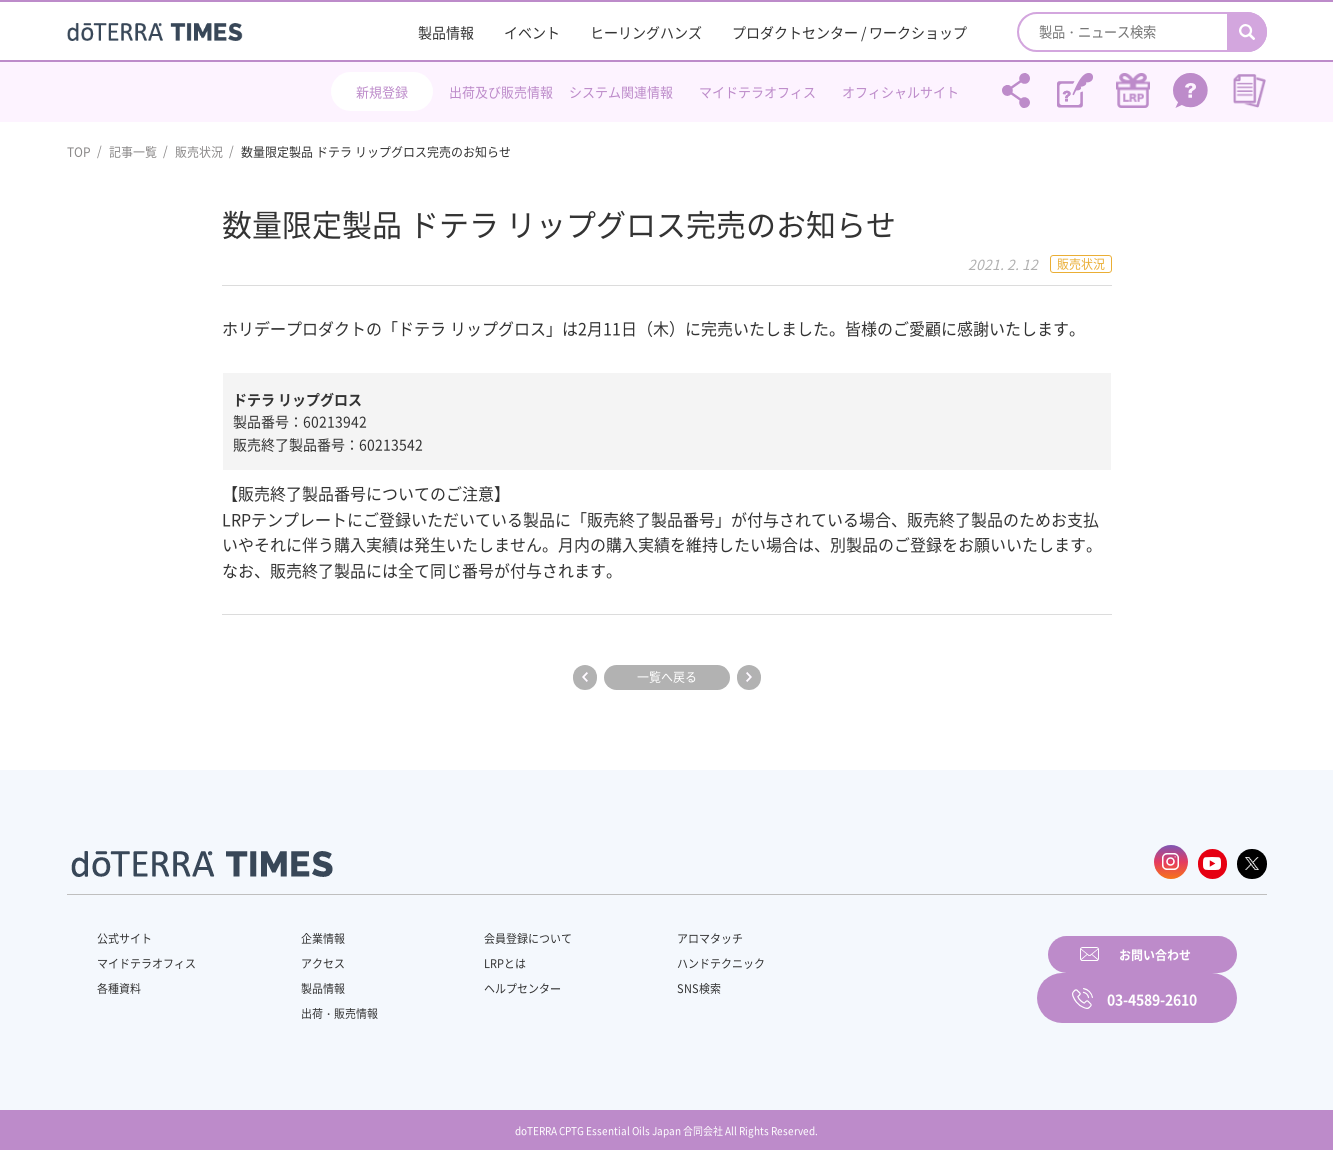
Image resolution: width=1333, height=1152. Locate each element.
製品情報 (446, 32)
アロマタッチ (663, 934)
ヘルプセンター (492, 984)
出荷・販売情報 (327, 1009)
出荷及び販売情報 (501, 91)
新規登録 (382, 91)
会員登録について (498, 934)
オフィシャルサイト (900, 91)
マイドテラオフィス (757, 91)
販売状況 (199, 152)
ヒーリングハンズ (646, 32)
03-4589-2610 (1152, 981)
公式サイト (127, 934)
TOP (79, 152)
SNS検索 (650, 984)
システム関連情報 (621, 91)
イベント (532, 32)
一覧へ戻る (667, 677)
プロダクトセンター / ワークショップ (849, 32)
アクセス (309, 959)
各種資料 (121, 984)
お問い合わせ (922, 981)
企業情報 (309, 934)
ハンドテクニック (675, 959)
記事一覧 (133, 152)
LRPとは (473, 959)
